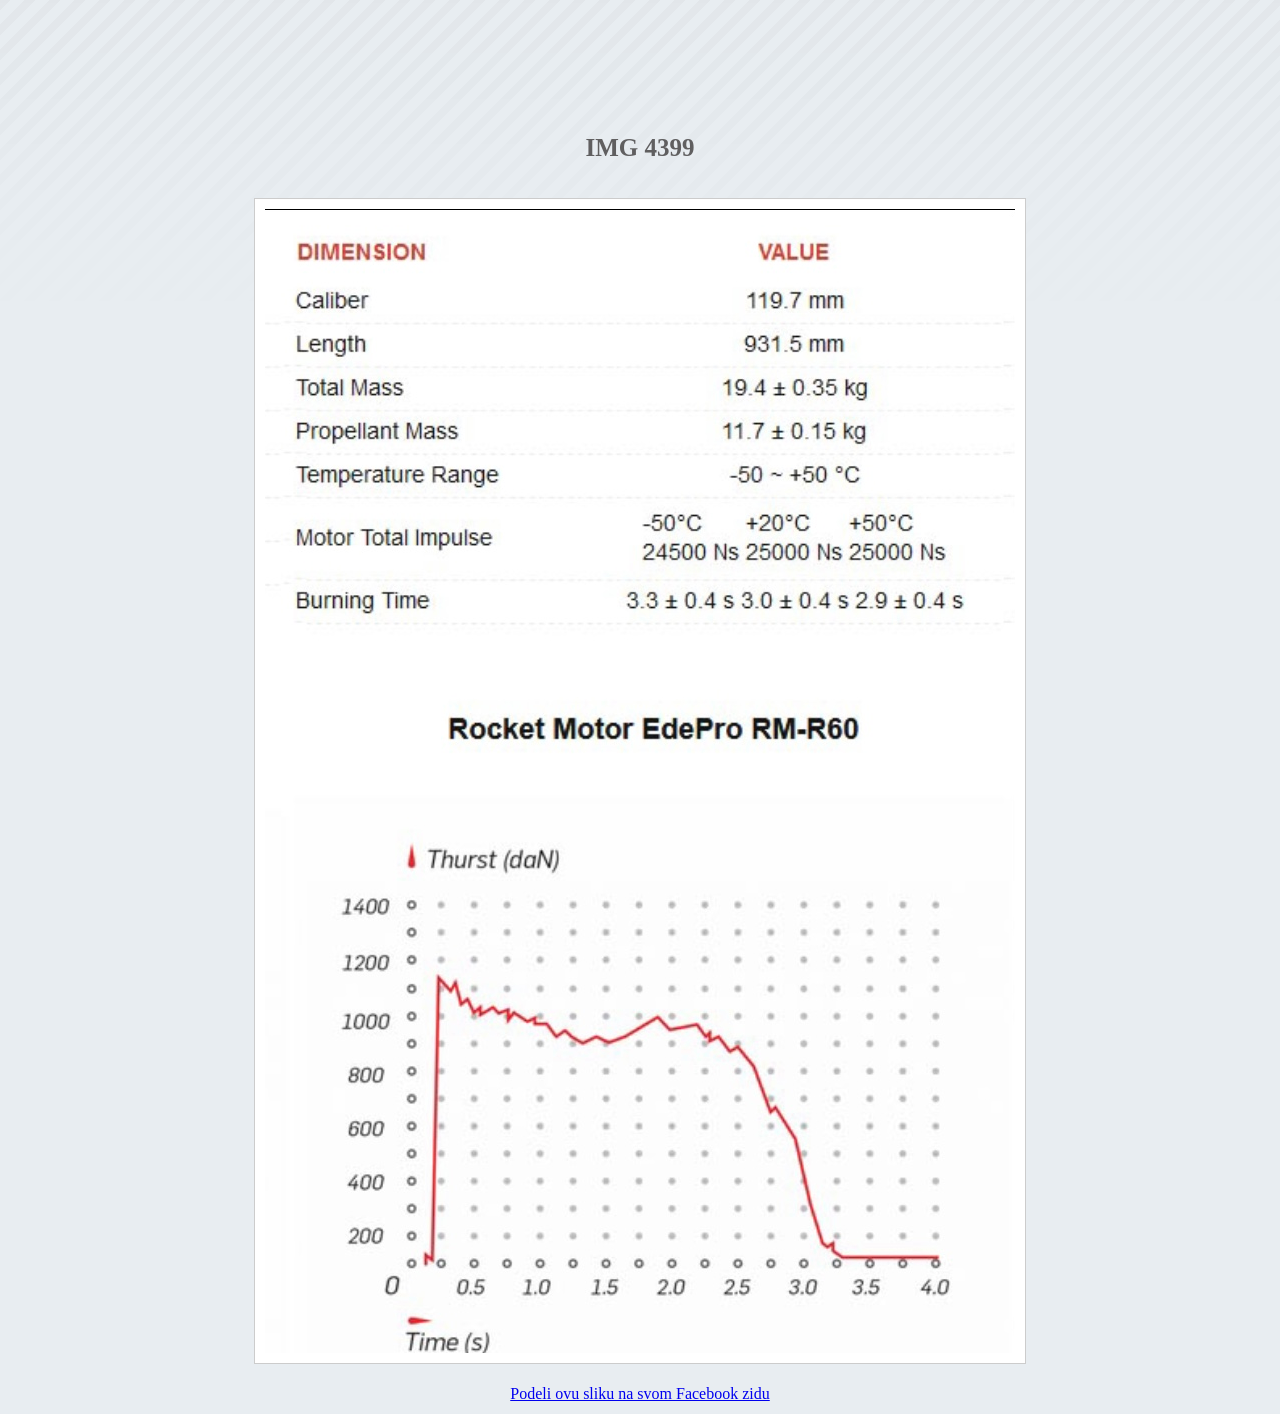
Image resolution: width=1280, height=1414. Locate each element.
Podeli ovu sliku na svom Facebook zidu (640, 1393)
